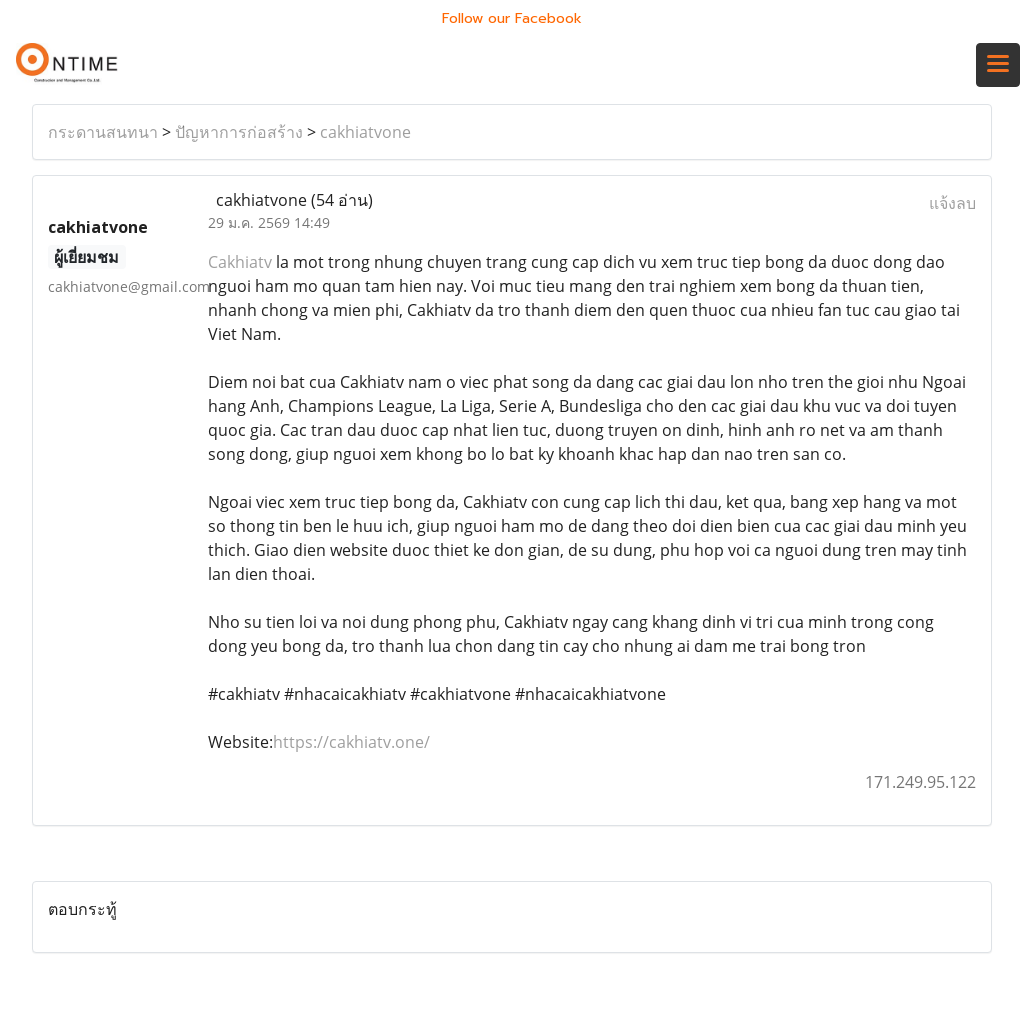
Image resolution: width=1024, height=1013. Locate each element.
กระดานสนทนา (103, 132)
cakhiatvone (365, 132)
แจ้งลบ (952, 203)
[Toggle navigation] (998, 65)
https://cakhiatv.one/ (351, 742)
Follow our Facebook (512, 18)
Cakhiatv (240, 262)
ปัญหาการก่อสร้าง (239, 132)
